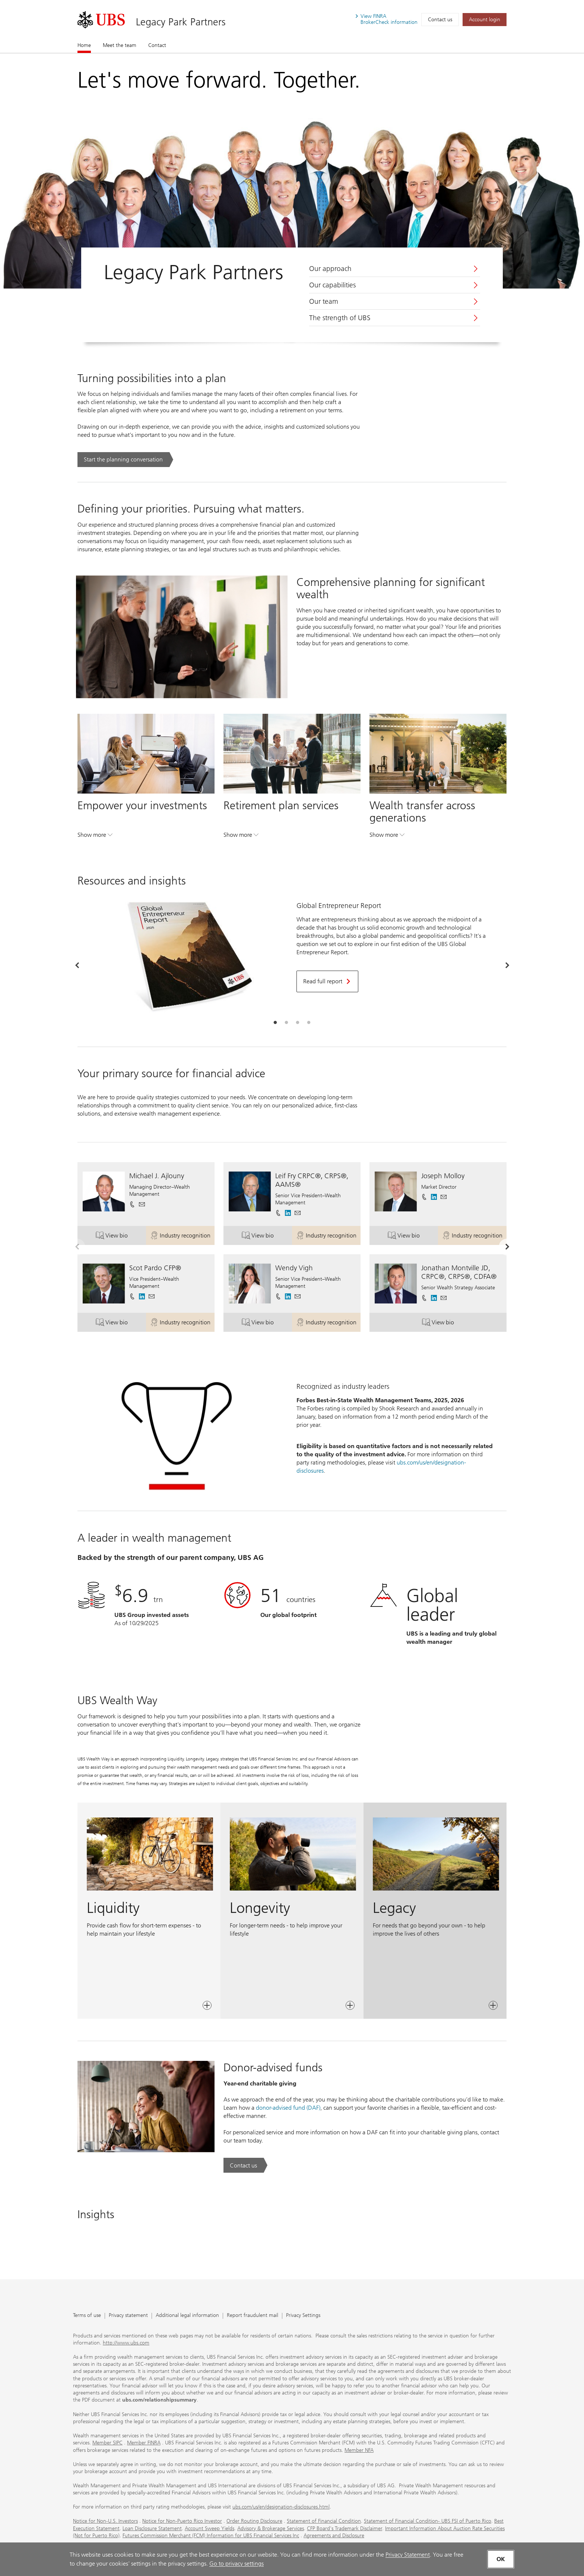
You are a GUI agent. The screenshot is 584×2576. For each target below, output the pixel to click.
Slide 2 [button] (286, 1023)
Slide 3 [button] (297, 1023)
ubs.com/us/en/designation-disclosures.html (281, 2507)
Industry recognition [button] (182, 1236)
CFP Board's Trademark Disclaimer (344, 2528)
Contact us (440, 19)
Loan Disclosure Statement (152, 2528)
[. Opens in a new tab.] (101, 19)
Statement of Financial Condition (324, 2521)
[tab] (275, 1023)
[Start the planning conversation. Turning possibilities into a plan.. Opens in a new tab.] (125, 459)
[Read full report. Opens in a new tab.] (327, 981)
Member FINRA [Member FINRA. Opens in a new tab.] (144, 2443)
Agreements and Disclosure (334, 2535)
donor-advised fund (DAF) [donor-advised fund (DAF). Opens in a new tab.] (288, 2107)
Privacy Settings (303, 2315)
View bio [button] (121, 1236)
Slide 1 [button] (275, 1023)
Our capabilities (332, 285)
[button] (142, 1204)
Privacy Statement (407, 2554)
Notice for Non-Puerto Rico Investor (182, 2521)
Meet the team (119, 45)
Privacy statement (128, 2315)
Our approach (330, 269)
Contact (157, 45)
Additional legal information (187, 2315)
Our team (323, 301)
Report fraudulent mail (252, 2315)
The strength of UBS (340, 318)
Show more (94, 836)
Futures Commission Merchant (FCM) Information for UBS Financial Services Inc (211, 2535)
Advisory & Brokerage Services (270, 2528)
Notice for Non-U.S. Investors (105, 2521)
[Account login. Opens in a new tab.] (485, 19)
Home (84, 45)
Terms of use (87, 2315)
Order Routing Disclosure (254, 2521)
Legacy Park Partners (181, 22)
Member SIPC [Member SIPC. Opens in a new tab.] (107, 2443)
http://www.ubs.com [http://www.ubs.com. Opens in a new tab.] (126, 2343)
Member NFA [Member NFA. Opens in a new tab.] (359, 2450)
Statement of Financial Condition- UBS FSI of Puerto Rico (427, 2521)
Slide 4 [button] (308, 1023)
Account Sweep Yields (209, 2528)
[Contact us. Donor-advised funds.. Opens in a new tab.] (245, 2165)
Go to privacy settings (236, 2563)
